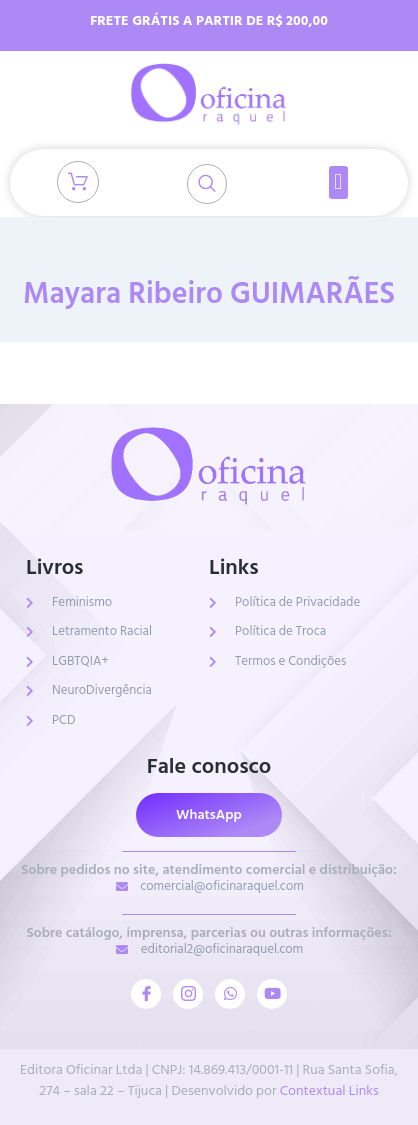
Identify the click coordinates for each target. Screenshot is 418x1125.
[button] (338, 182)
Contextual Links (329, 1090)
